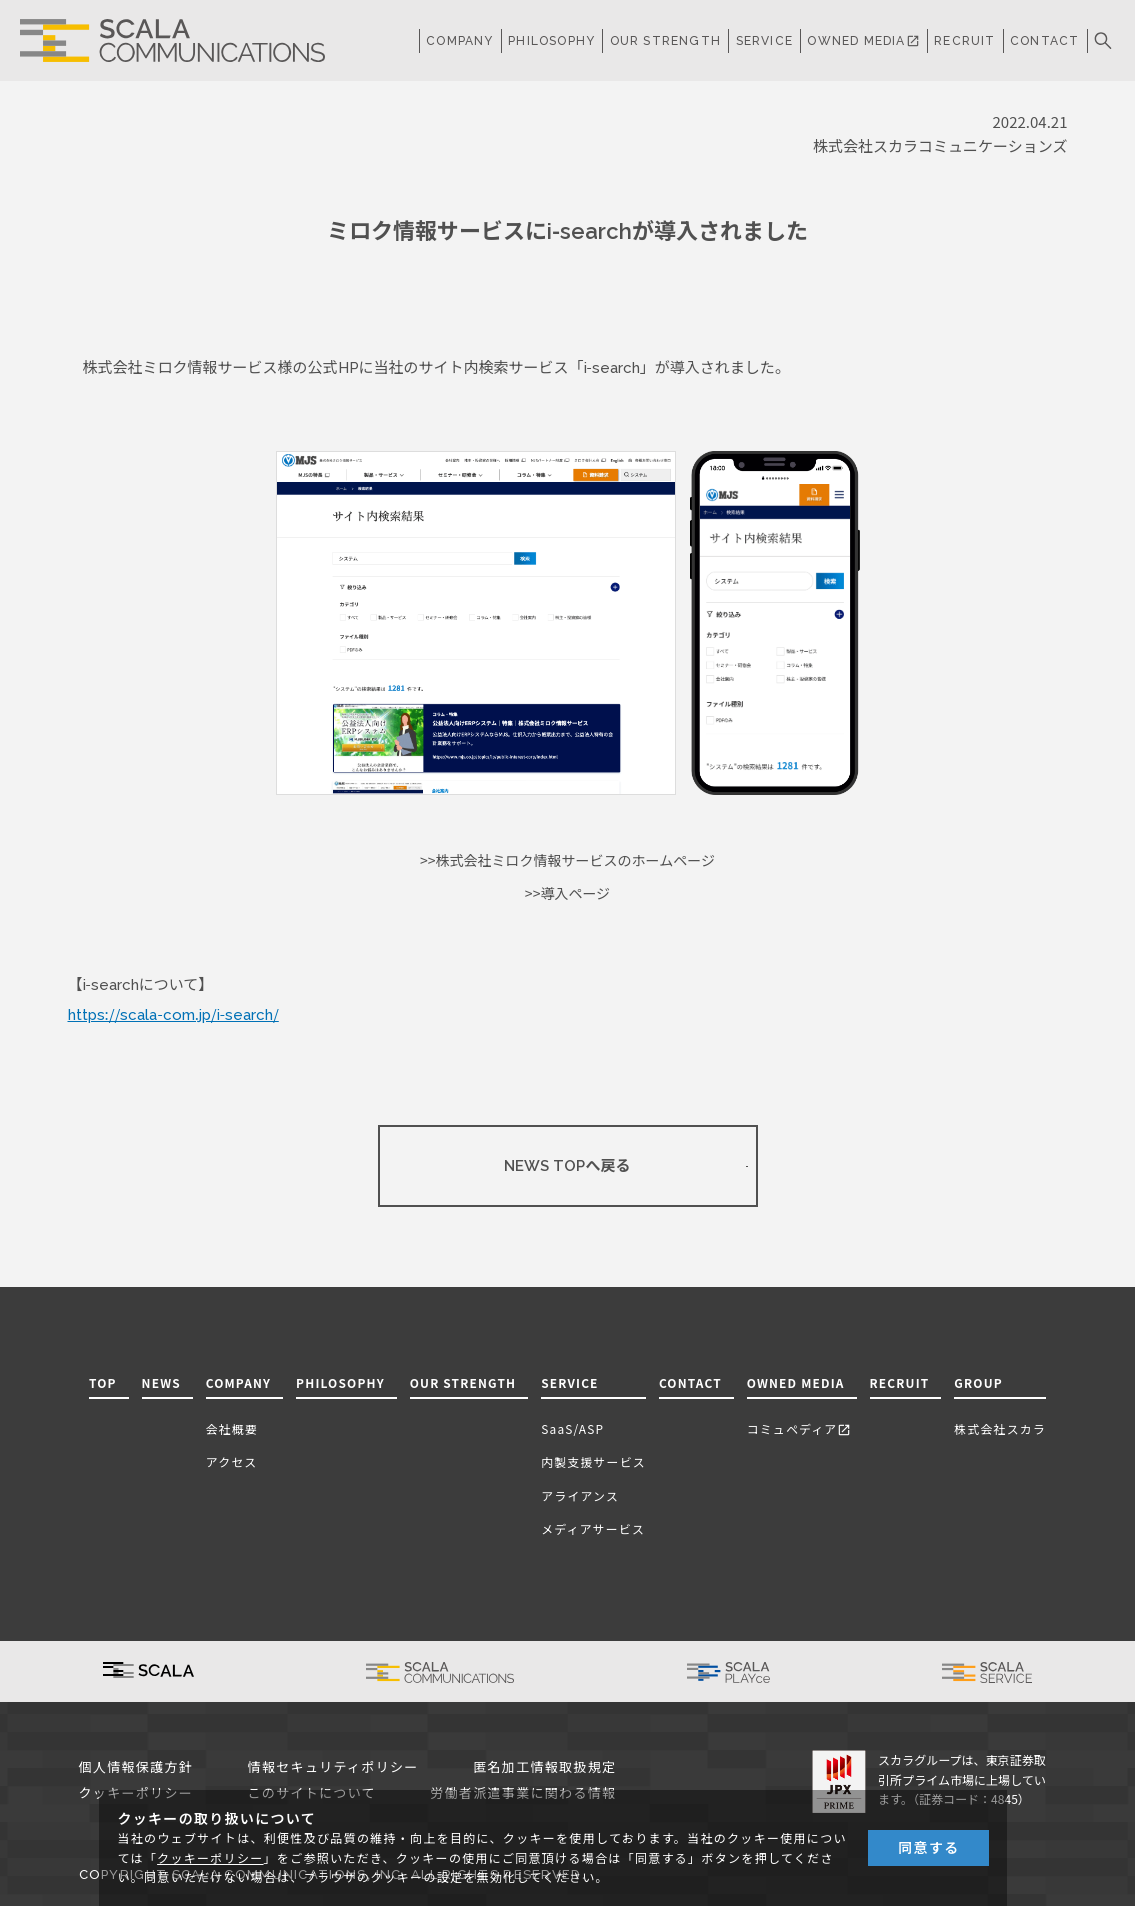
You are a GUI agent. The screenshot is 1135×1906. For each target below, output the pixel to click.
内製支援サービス (593, 1461)
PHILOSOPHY (551, 41)
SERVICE (569, 1382)
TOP (103, 1382)
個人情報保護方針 (136, 1767)
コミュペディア (799, 1428)
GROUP (978, 1382)
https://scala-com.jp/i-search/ (173, 1015)
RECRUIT (964, 41)
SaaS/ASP (572, 1428)
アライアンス (580, 1495)
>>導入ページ (567, 894)
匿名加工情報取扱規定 (544, 1767)
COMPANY (459, 41)
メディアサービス (593, 1528)
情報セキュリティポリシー (333, 1767)
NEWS (161, 1382)
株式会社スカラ (1000, 1428)
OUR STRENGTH (665, 41)
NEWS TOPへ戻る (567, 1166)
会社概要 (232, 1428)
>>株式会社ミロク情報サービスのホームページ (567, 861)
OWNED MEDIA (863, 41)
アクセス (232, 1461)
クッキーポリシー (210, 1859)
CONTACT (1044, 41)
